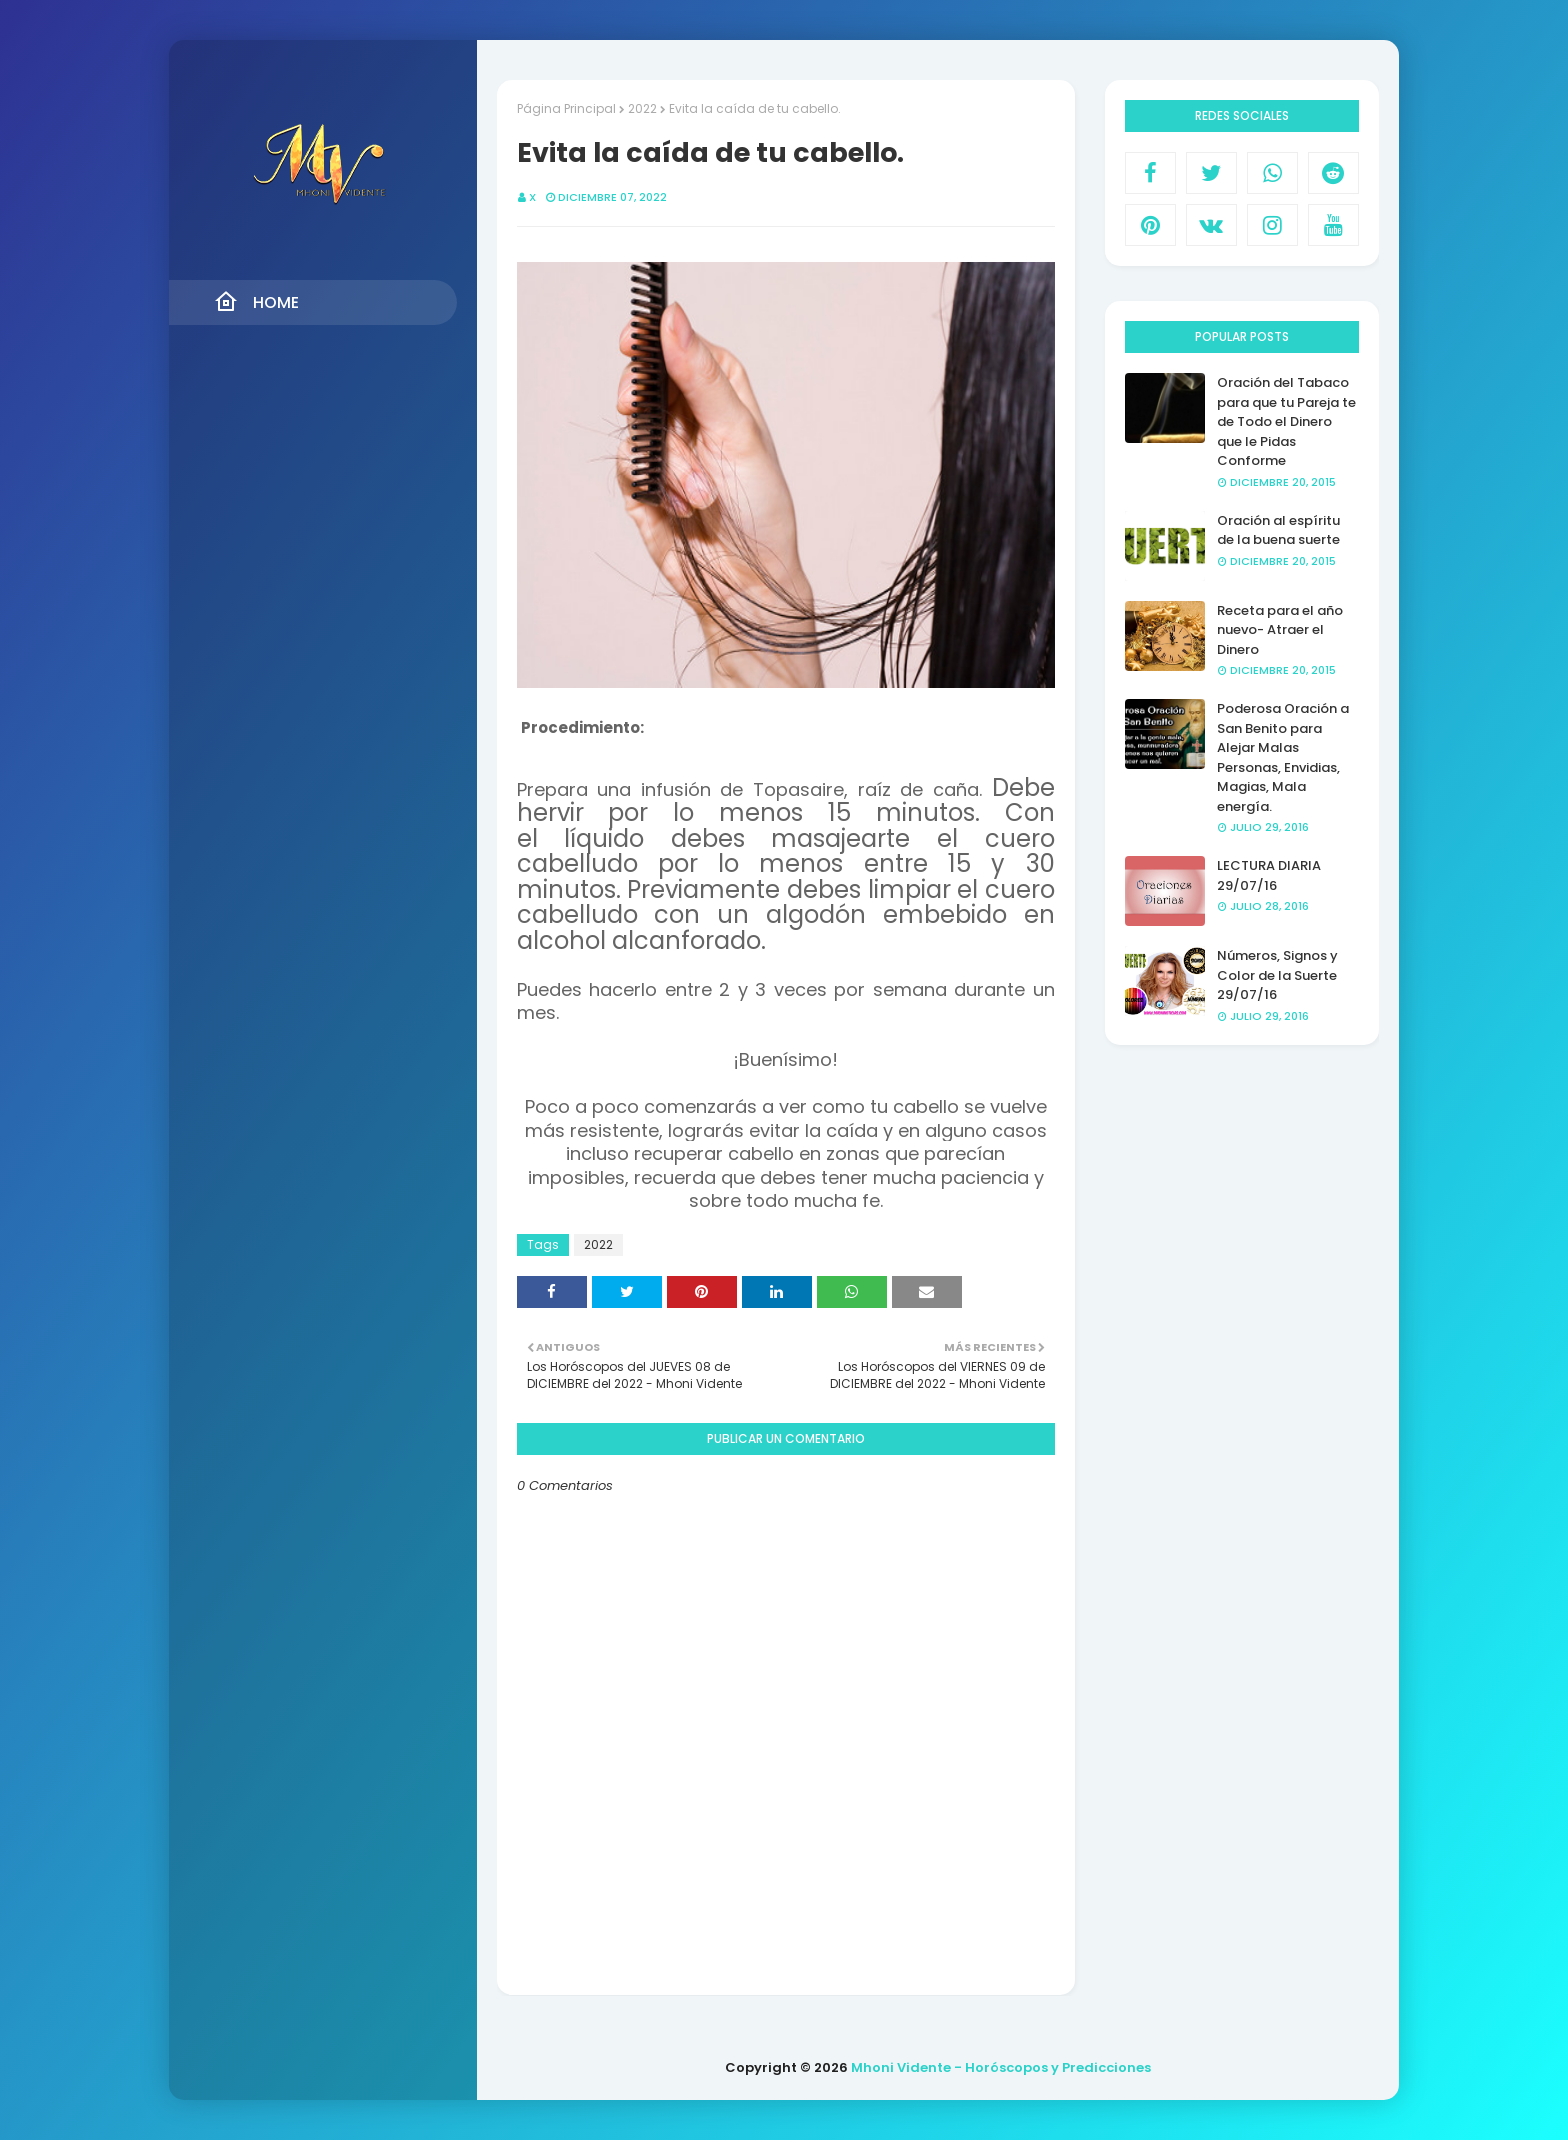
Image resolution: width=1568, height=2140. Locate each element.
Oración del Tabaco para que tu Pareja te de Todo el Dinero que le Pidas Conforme (1286, 421)
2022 (642, 108)
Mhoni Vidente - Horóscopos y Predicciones (1001, 2067)
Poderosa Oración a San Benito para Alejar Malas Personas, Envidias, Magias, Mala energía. (1283, 757)
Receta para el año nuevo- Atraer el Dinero (1280, 630)
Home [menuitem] (256, 302)
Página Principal (566, 108)
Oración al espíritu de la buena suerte (1278, 530)
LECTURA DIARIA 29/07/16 (1269, 875)
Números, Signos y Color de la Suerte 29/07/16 (1277, 975)
